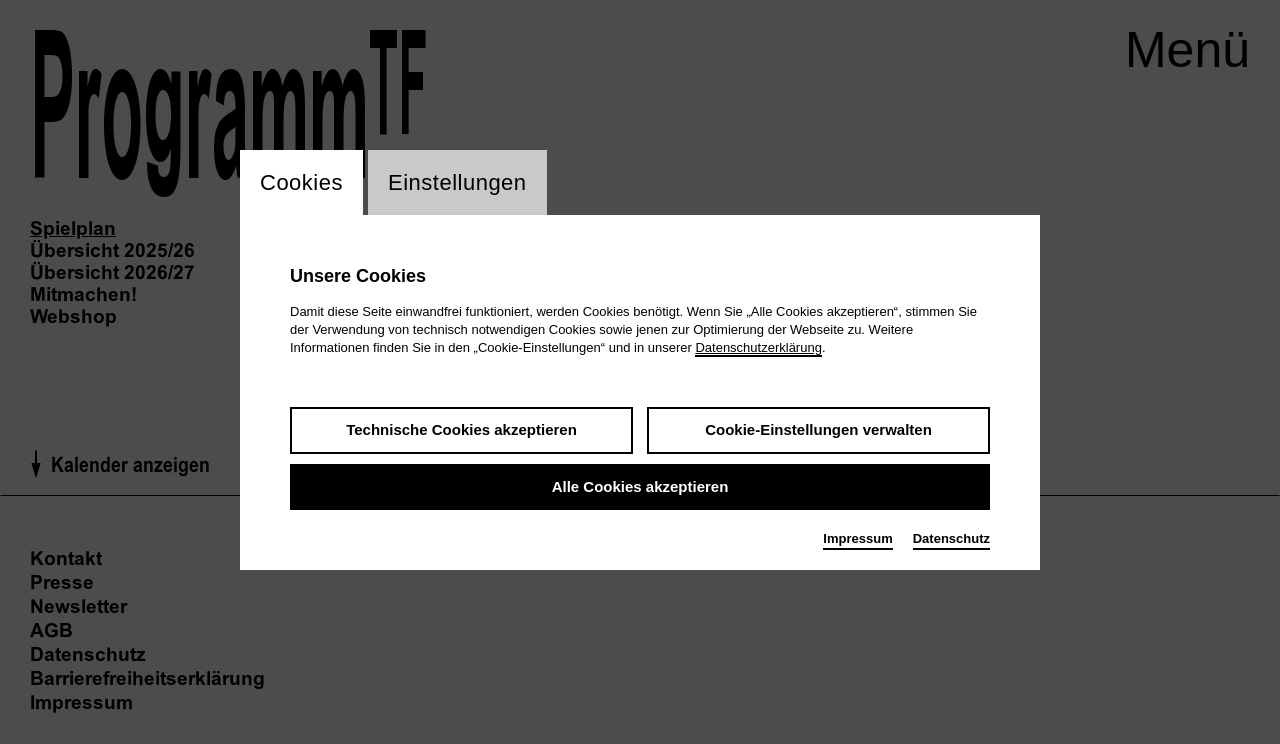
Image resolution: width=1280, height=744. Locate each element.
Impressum (857, 538)
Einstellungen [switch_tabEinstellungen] (457, 182)
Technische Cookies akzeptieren (461, 429)
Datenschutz (951, 538)
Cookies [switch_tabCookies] (301, 182)
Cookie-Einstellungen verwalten (818, 429)
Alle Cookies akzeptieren (640, 486)
